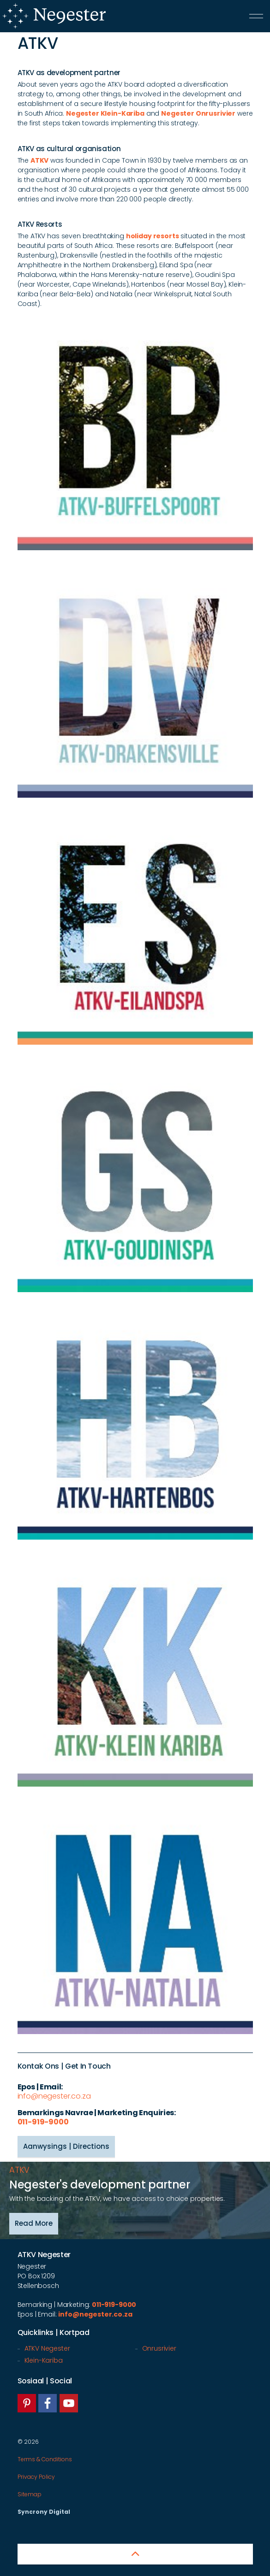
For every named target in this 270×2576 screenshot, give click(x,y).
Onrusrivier (159, 2348)
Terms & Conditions (45, 2459)
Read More (33, 2224)
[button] (135, 2554)
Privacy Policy (36, 2477)
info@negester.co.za (54, 2096)
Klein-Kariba (43, 2360)
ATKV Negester (47, 2348)
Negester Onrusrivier (198, 113)
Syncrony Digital (44, 2512)
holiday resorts (152, 236)
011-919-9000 (43, 2122)
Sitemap (30, 2494)
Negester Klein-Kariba (105, 113)
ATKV (39, 160)
